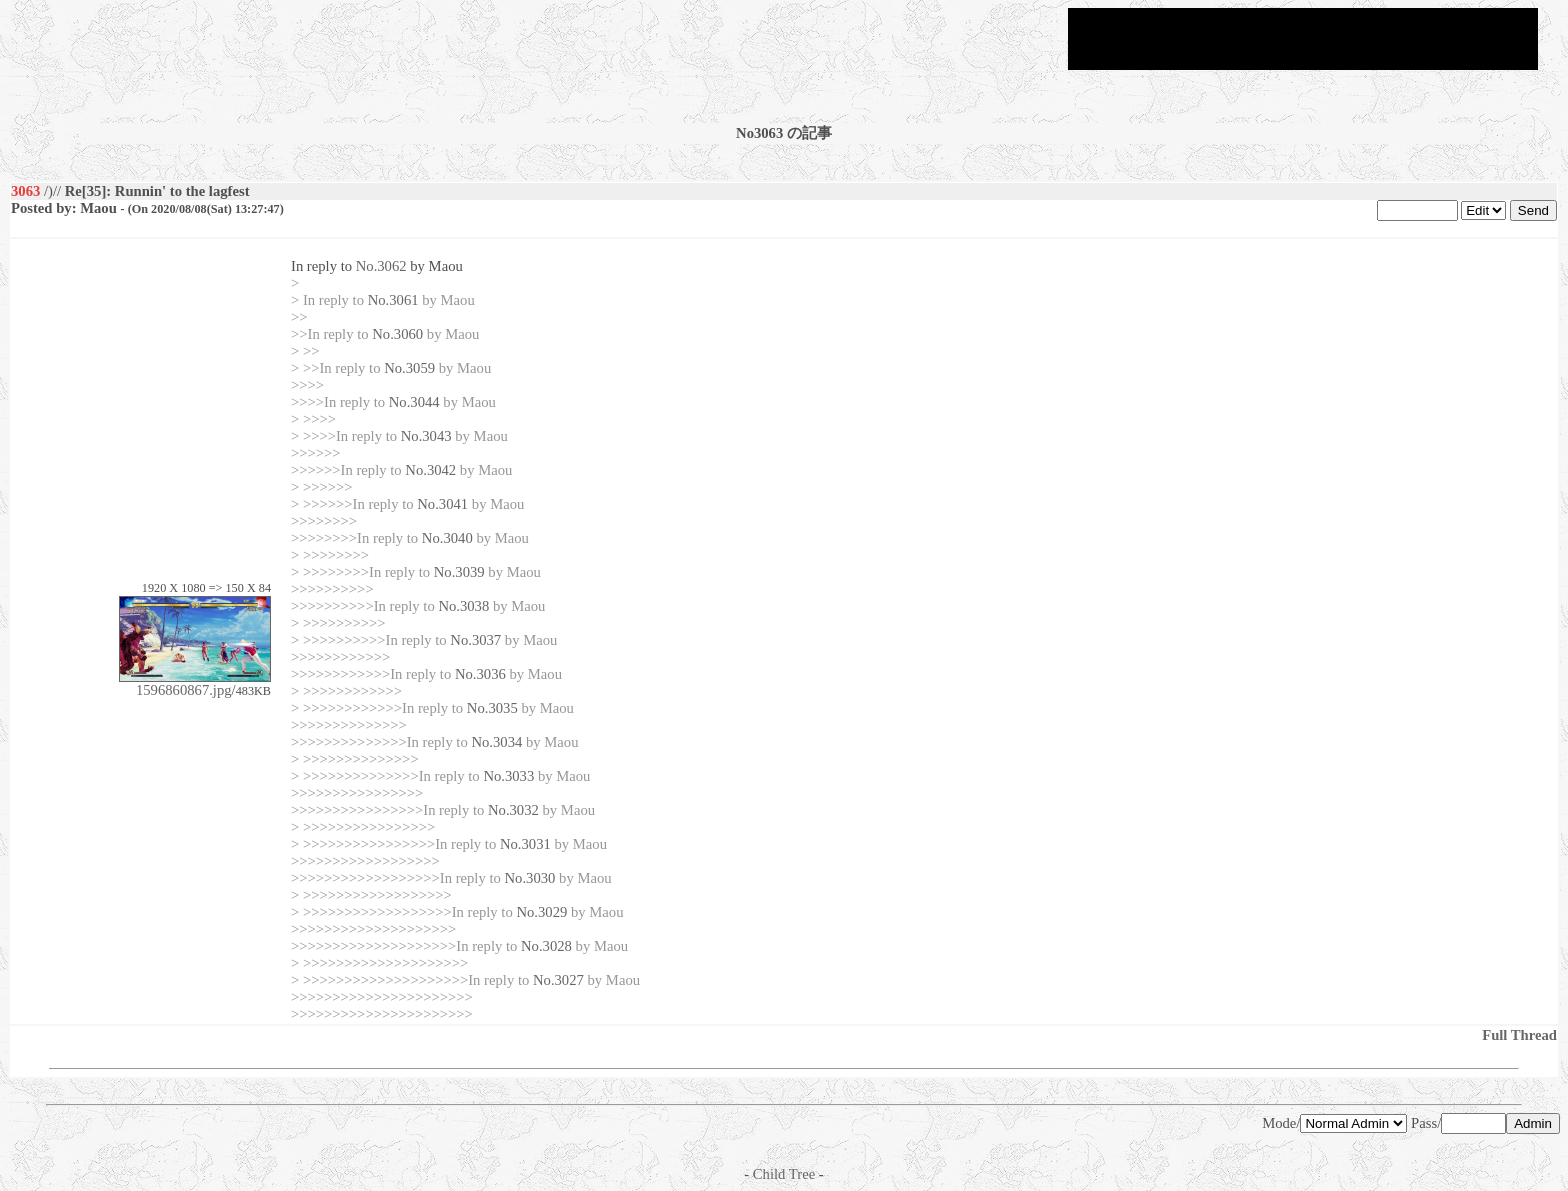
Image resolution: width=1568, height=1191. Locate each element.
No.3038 (463, 606)
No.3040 (447, 538)
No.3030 (530, 878)
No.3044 (414, 402)
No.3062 (381, 266)
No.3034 (496, 742)
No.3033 (508, 776)
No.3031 (525, 844)
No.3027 (558, 980)
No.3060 (397, 334)
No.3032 (513, 810)
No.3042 (430, 470)
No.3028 (546, 946)
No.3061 (393, 300)
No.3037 (475, 640)
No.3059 (409, 368)
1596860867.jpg (195, 683)
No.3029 (541, 912)
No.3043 (426, 436)
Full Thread (1519, 1035)
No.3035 (492, 708)
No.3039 (459, 572)
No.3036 (480, 674)
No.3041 (442, 504)
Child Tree (784, 1174)
